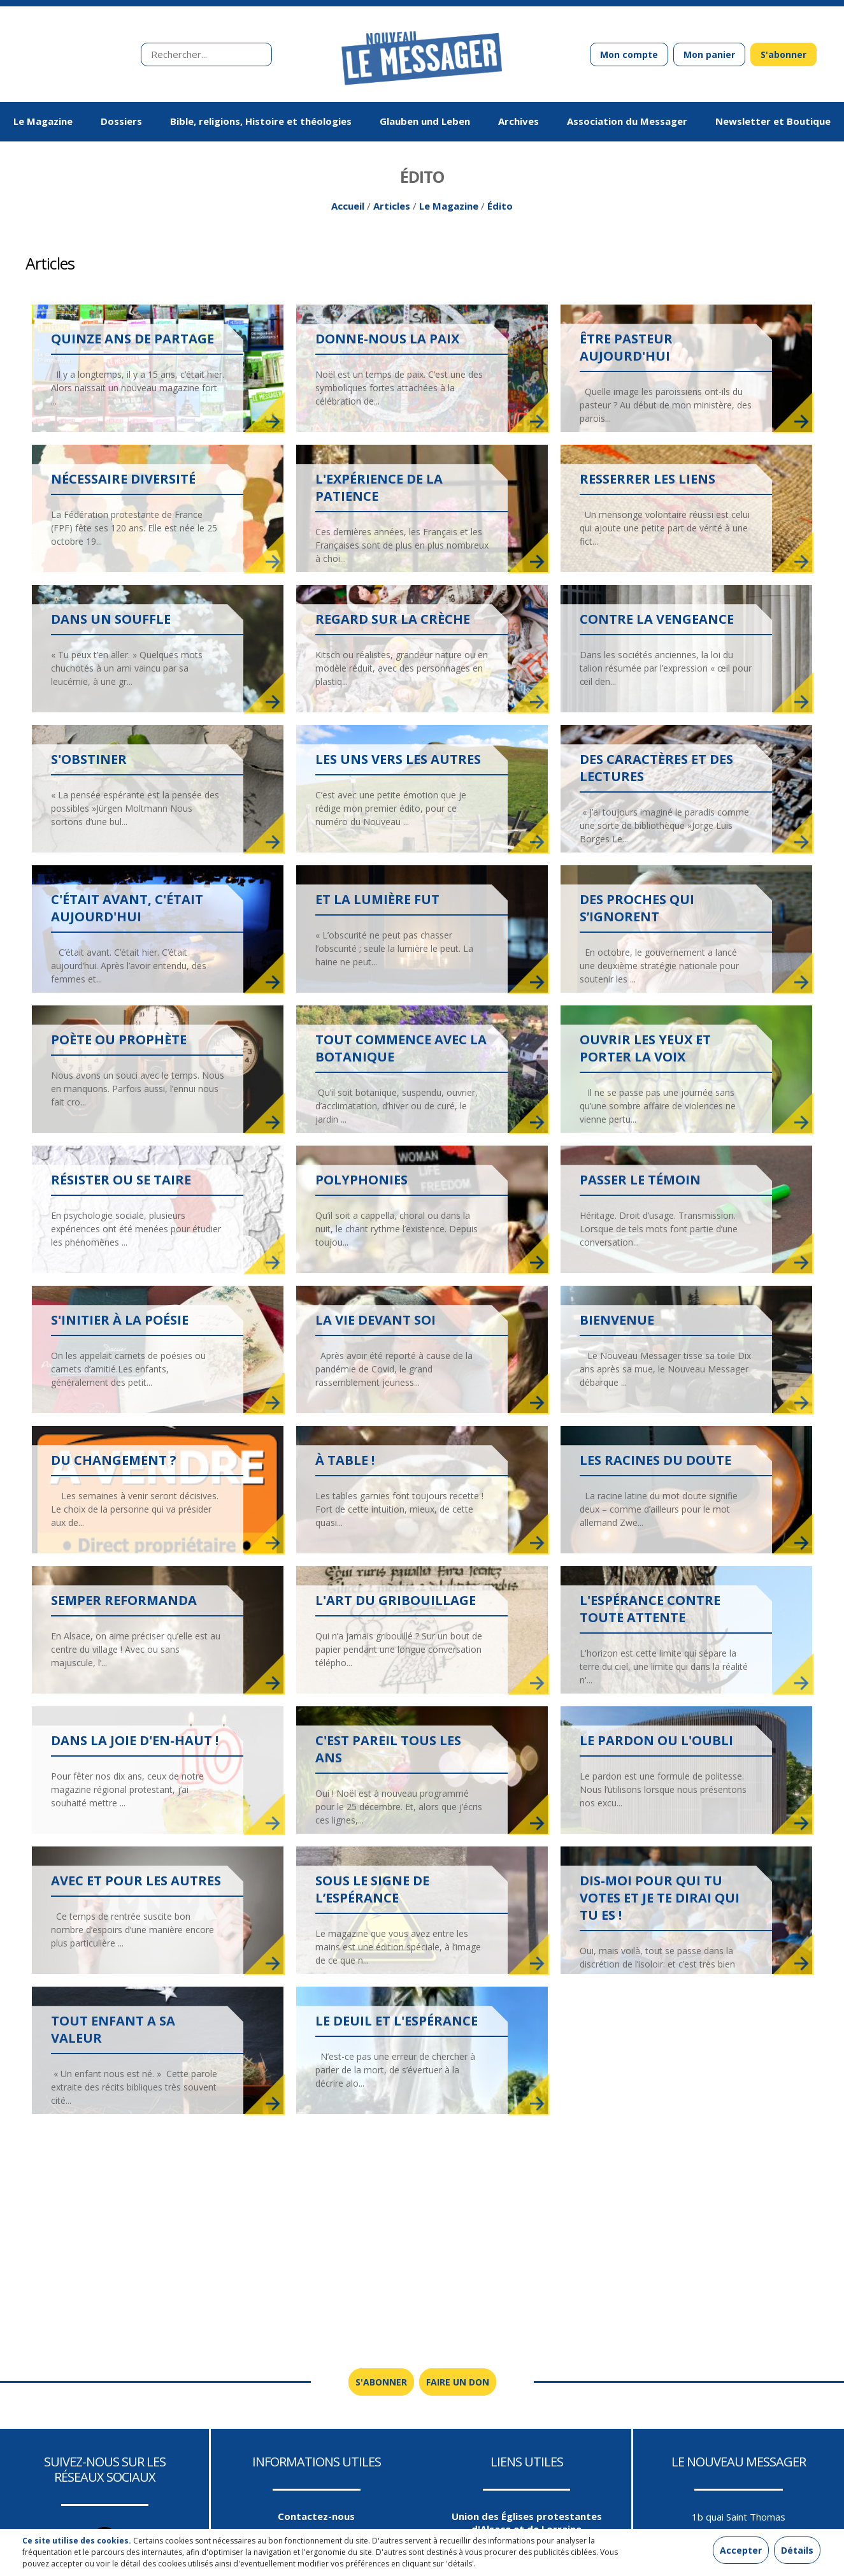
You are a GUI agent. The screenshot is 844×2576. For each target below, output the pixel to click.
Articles (391, 211)
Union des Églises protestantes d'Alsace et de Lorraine (527, 2527)
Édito (500, 211)
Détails (797, 2550)
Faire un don (457, 2387)
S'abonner (783, 54)
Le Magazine (448, 211)
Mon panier (709, 54)
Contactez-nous (316, 2521)
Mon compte (629, 54)
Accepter (741, 2550)
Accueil (347, 211)
